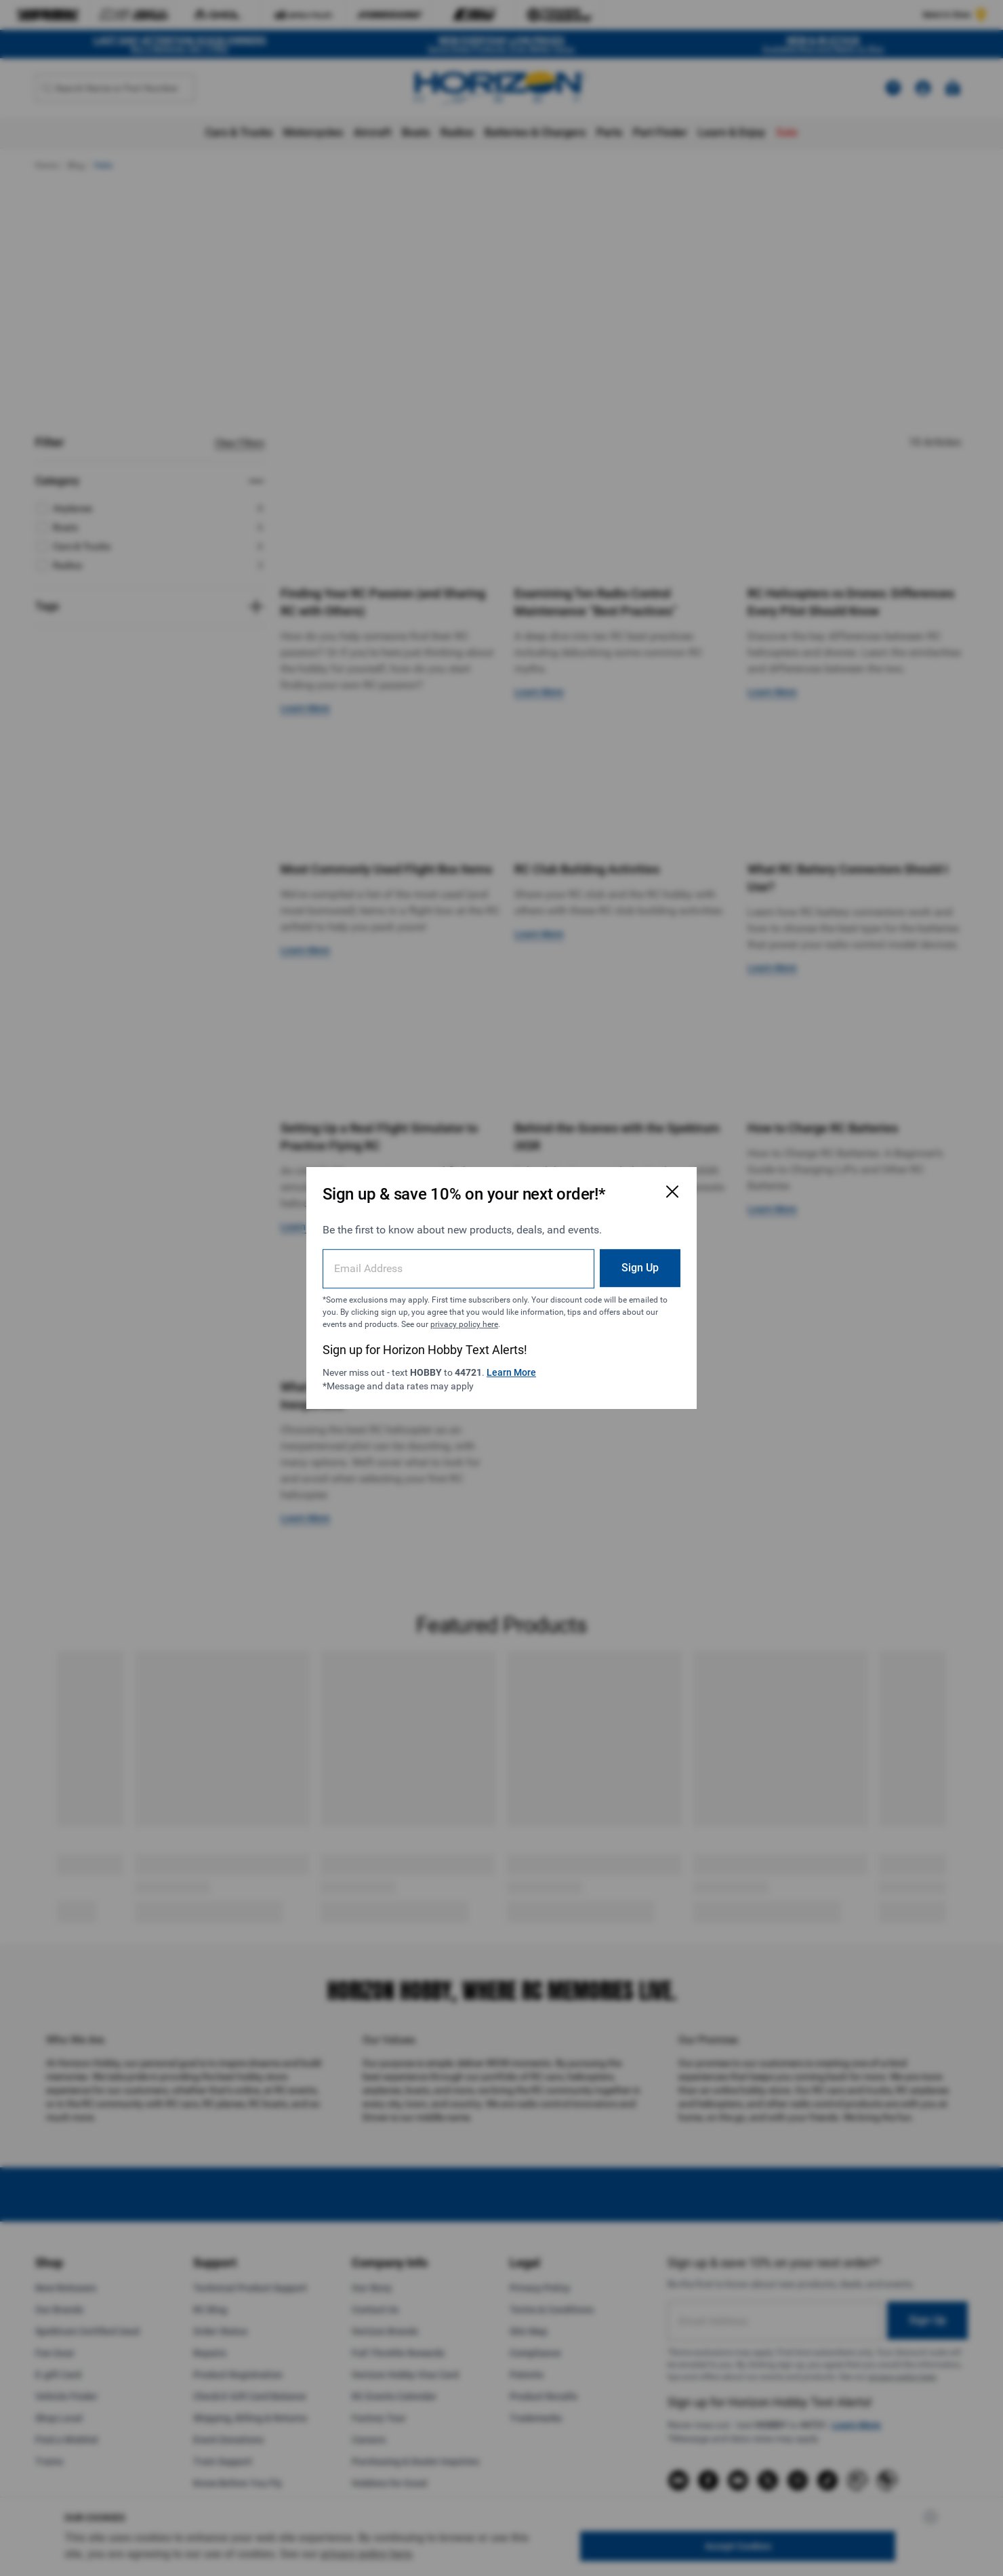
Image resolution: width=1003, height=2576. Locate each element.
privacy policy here (464, 1324)
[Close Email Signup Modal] (672, 1191)
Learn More (511, 1372)
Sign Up (640, 1267)
